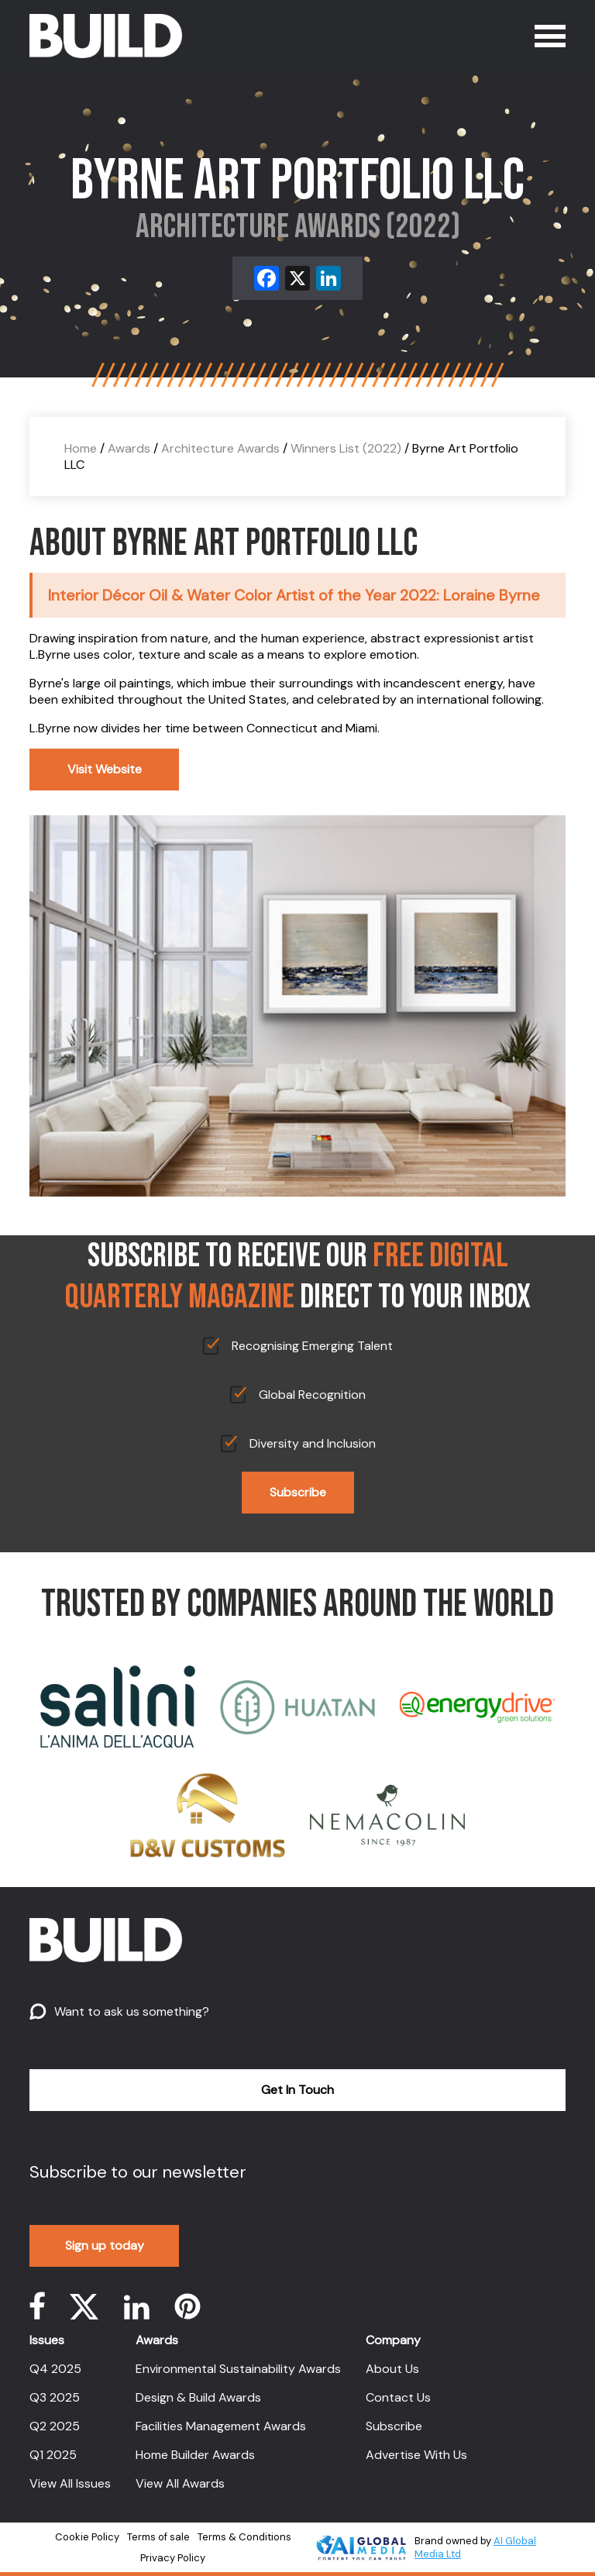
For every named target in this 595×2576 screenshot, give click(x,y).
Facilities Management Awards (221, 2426)
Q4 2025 (55, 2369)
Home (80, 448)
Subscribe (298, 1492)
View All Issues (70, 2483)
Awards (129, 448)
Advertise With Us (416, 2455)
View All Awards (180, 2483)
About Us (392, 2369)
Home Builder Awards (195, 2455)
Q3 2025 (54, 2397)
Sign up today (104, 2245)
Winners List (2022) (346, 448)
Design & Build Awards (198, 2397)
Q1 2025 (53, 2455)
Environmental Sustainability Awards (238, 2369)
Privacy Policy (172, 2557)
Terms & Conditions (244, 2536)
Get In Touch (297, 2090)
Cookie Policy (87, 2536)
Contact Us (398, 2397)
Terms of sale (158, 2536)
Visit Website (104, 769)
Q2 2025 (54, 2426)
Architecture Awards (220, 448)
